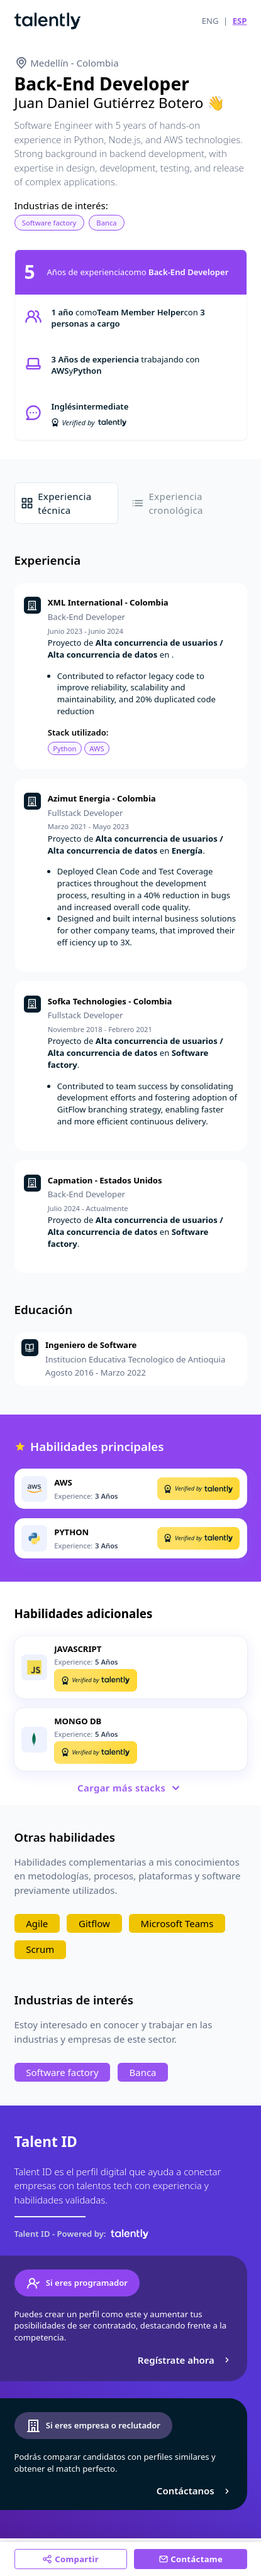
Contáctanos (195, 2490)
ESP (240, 20)
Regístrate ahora (185, 2360)
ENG (210, 20)
